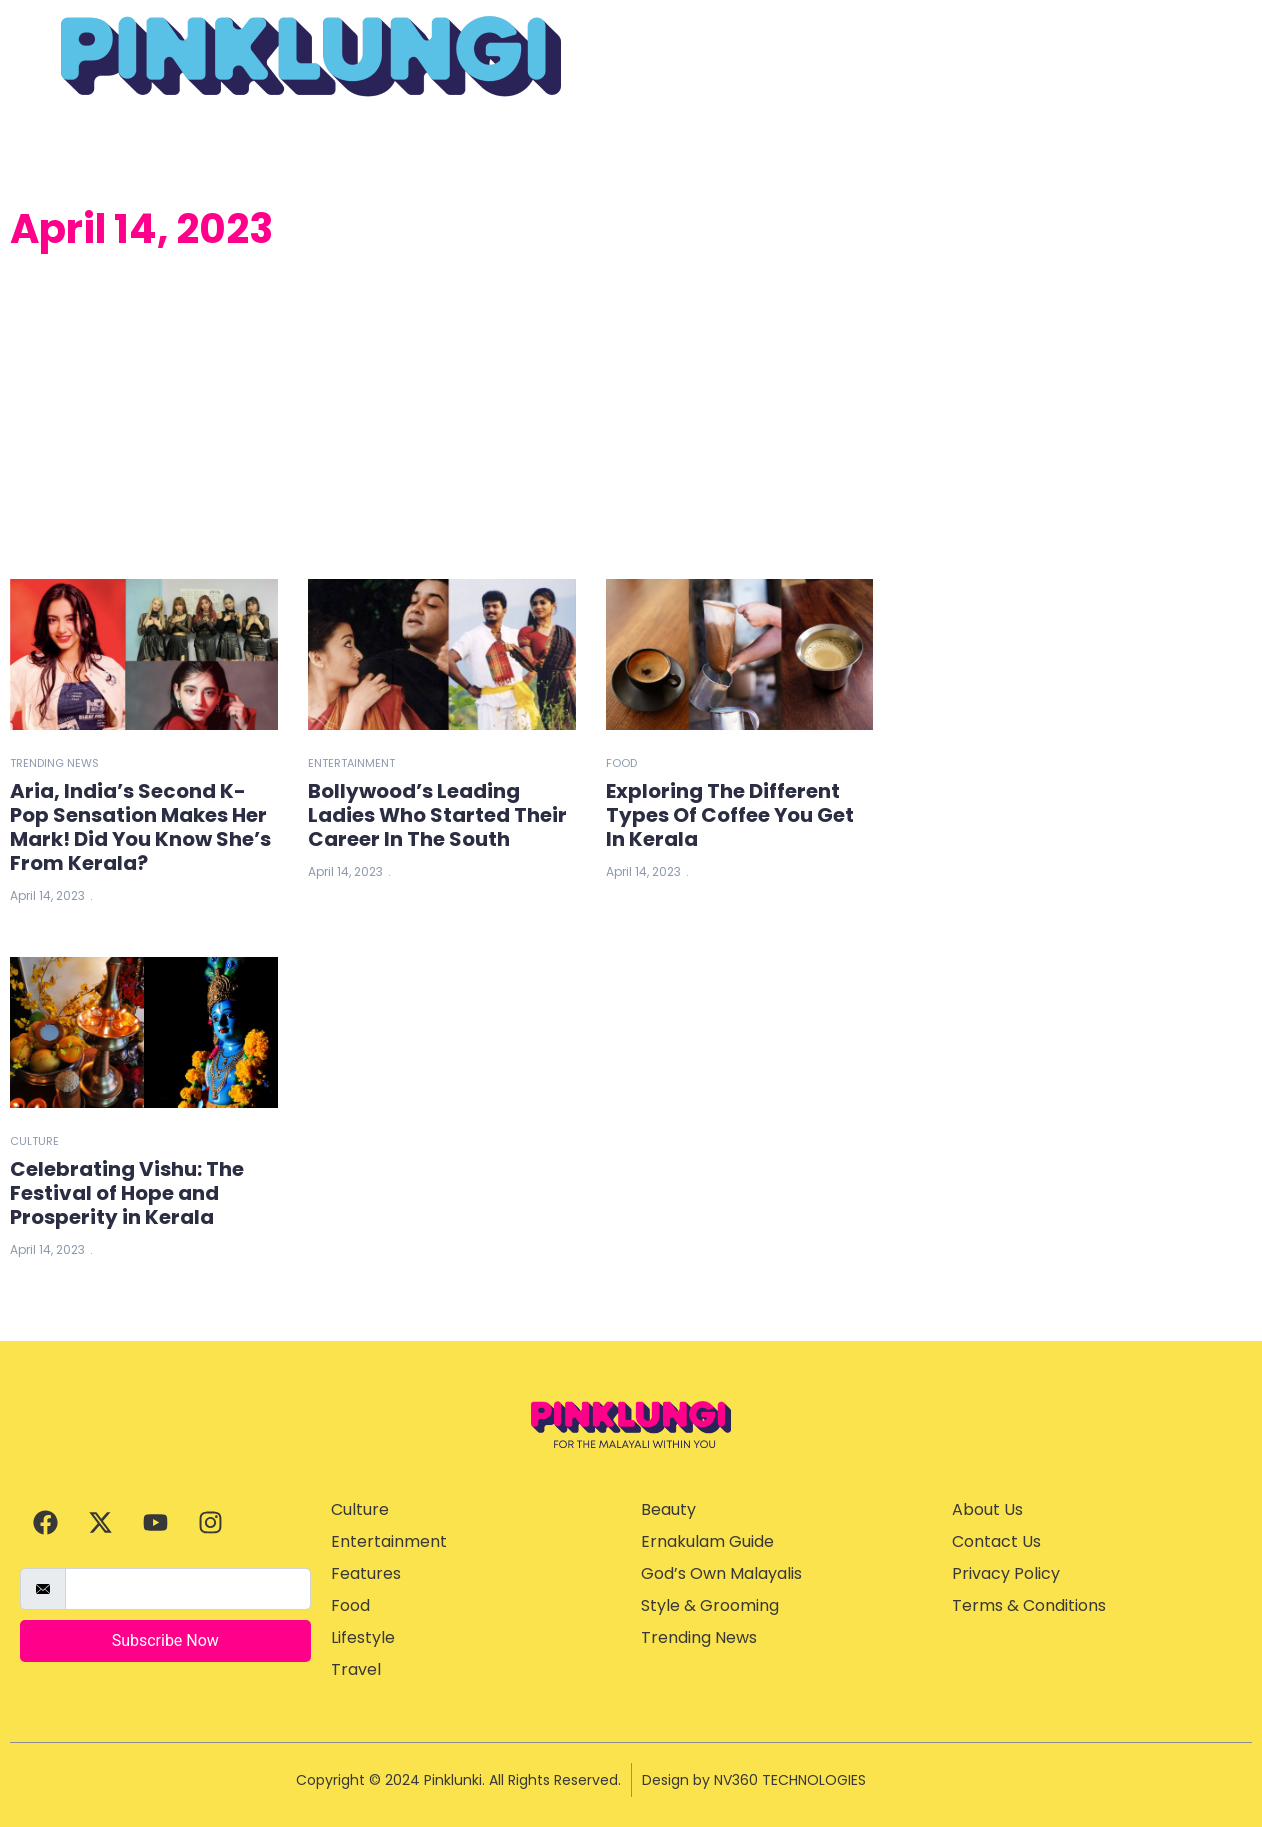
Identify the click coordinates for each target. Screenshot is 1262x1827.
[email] (188, 1589)
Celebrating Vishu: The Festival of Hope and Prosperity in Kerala (127, 1193)
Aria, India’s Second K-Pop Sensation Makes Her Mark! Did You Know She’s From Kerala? (140, 827)
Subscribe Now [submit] (165, 1640)
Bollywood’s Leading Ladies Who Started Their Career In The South (437, 815)
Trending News (54, 763)
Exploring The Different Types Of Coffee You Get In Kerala (730, 815)
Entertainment (351, 763)
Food (621, 763)
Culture (34, 1141)
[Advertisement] (441, 419)
